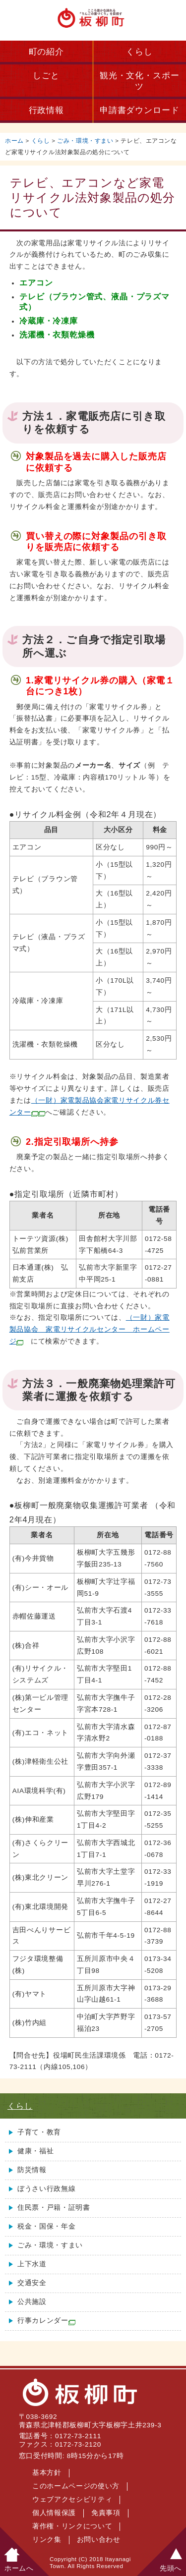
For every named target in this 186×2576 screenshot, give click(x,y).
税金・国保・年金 (46, 2226)
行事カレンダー (46, 2321)
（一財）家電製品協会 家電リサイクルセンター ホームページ (89, 1329)
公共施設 (32, 2301)
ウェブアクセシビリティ (72, 2499)
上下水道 (32, 2264)
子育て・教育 (39, 2132)
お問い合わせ (99, 2539)
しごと (46, 75)
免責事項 (106, 2513)
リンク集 (47, 2539)
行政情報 (46, 110)
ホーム (14, 141)
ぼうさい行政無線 (46, 2188)
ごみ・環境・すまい (85, 141)
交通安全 (32, 2283)
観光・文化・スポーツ (140, 81)
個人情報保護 (54, 2513)
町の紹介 (46, 51)
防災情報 (32, 2170)
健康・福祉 (35, 2151)
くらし (139, 51)
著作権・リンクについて (72, 2526)
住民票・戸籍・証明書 (53, 2207)
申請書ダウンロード (140, 110)
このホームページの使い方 (76, 2486)
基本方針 (47, 2472)
